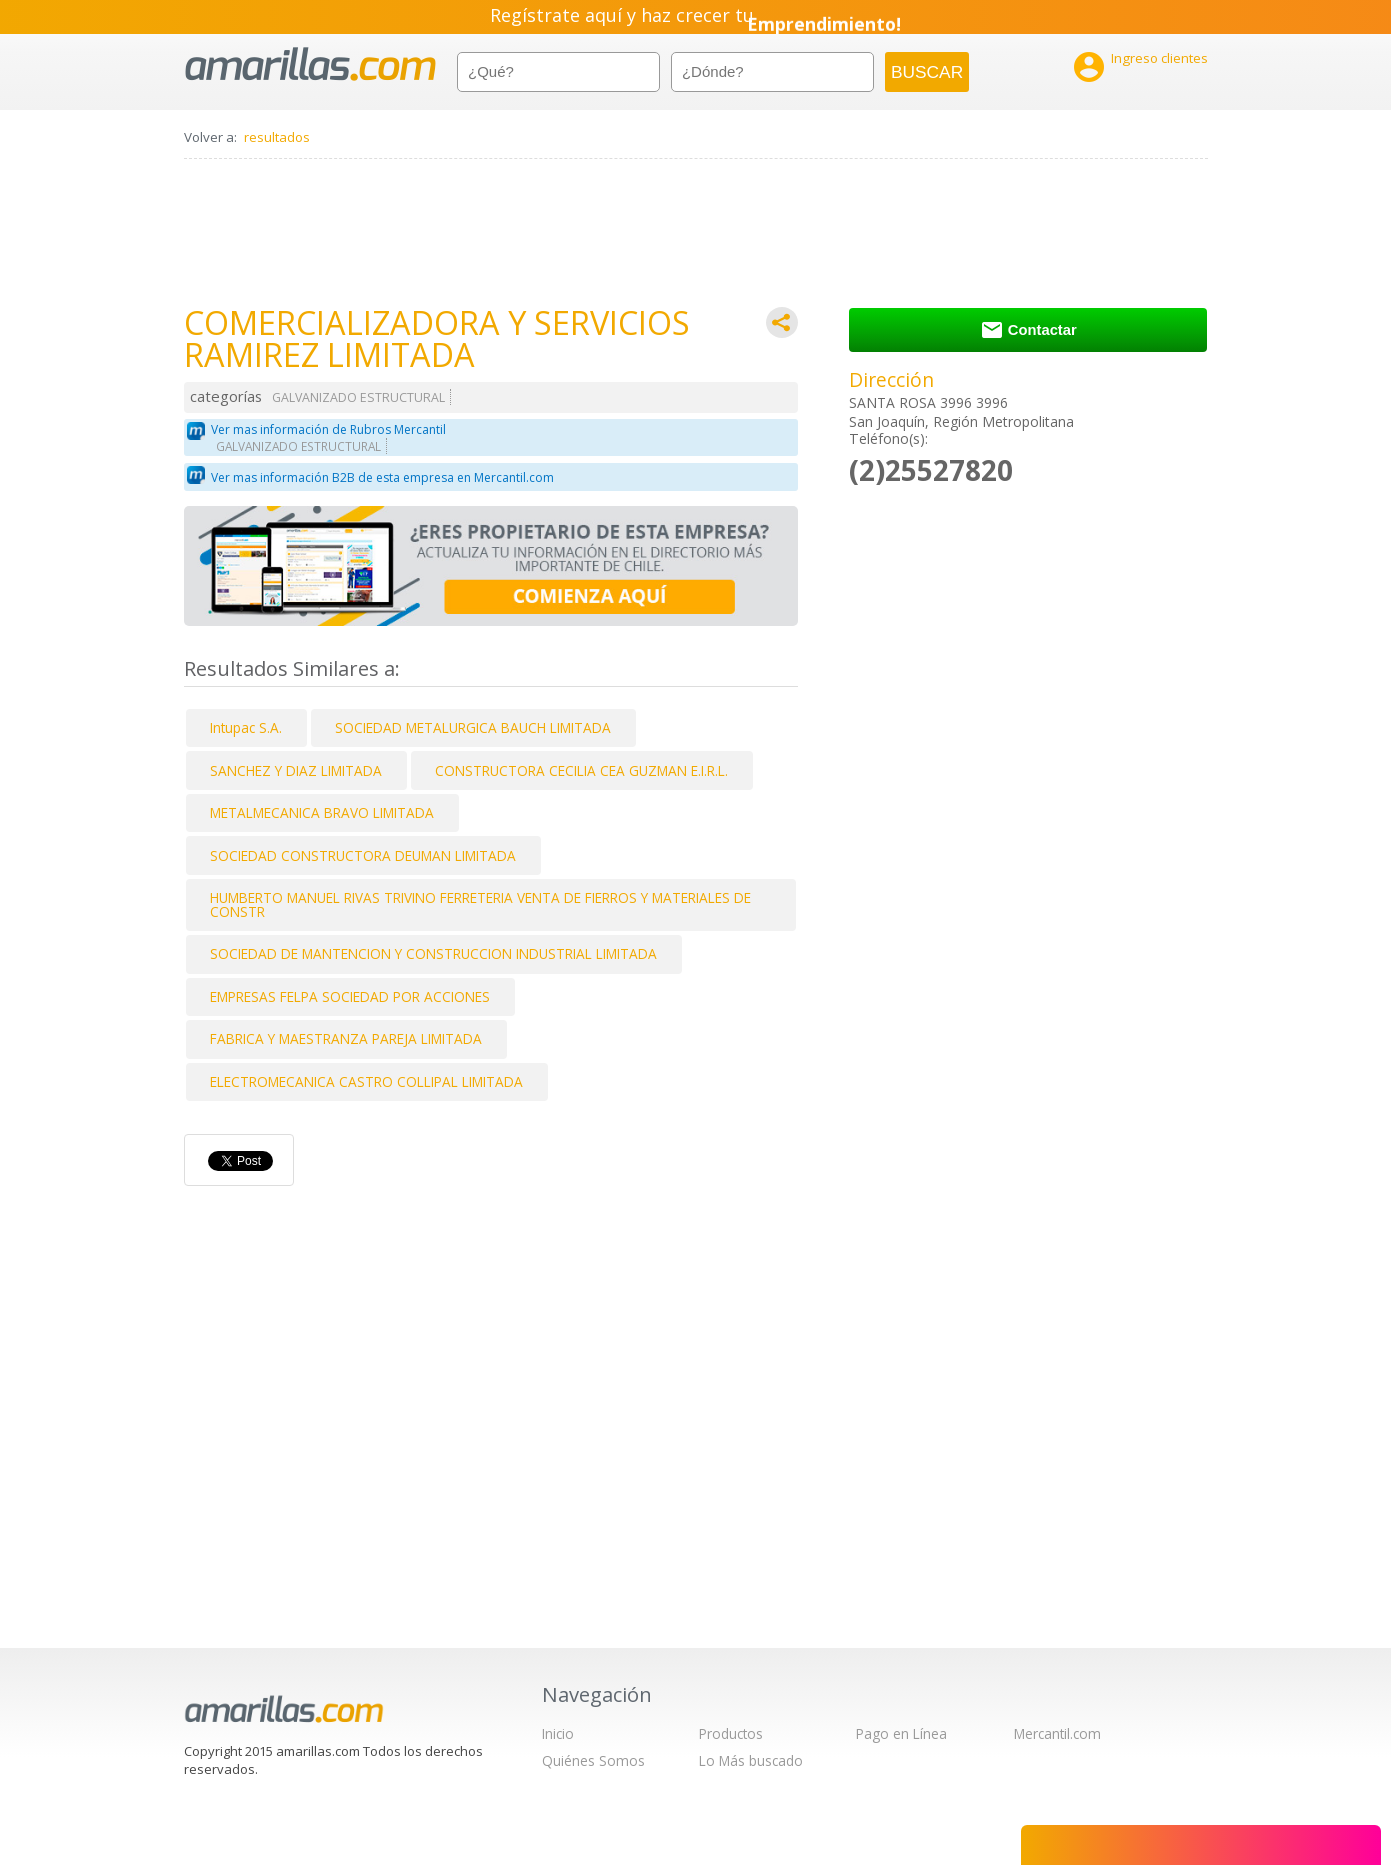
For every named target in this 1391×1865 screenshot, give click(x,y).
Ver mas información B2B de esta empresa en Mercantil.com (382, 477)
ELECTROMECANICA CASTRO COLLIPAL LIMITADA (366, 1081)
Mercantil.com (1057, 1733)
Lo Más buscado (751, 1760)
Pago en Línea (901, 1733)
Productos (731, 1733)
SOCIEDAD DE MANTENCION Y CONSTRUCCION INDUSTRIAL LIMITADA (433, 953)
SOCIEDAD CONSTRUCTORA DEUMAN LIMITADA (363, 855)
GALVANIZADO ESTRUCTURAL (358, 397)
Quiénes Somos (593, 1760)
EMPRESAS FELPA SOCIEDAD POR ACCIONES (350, 996)
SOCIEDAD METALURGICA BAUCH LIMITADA (473, 727)
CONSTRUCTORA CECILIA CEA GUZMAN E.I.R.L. (581, 770)
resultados (277, 137)
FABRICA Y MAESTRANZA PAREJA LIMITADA (346, 1038)
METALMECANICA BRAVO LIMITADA (322, 812)
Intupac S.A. (246, 727)
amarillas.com (310, 64)
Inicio (558, 1733)
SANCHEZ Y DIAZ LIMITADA (296, 770)
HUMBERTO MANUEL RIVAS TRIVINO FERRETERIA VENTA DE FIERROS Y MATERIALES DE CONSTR (480, 904)
